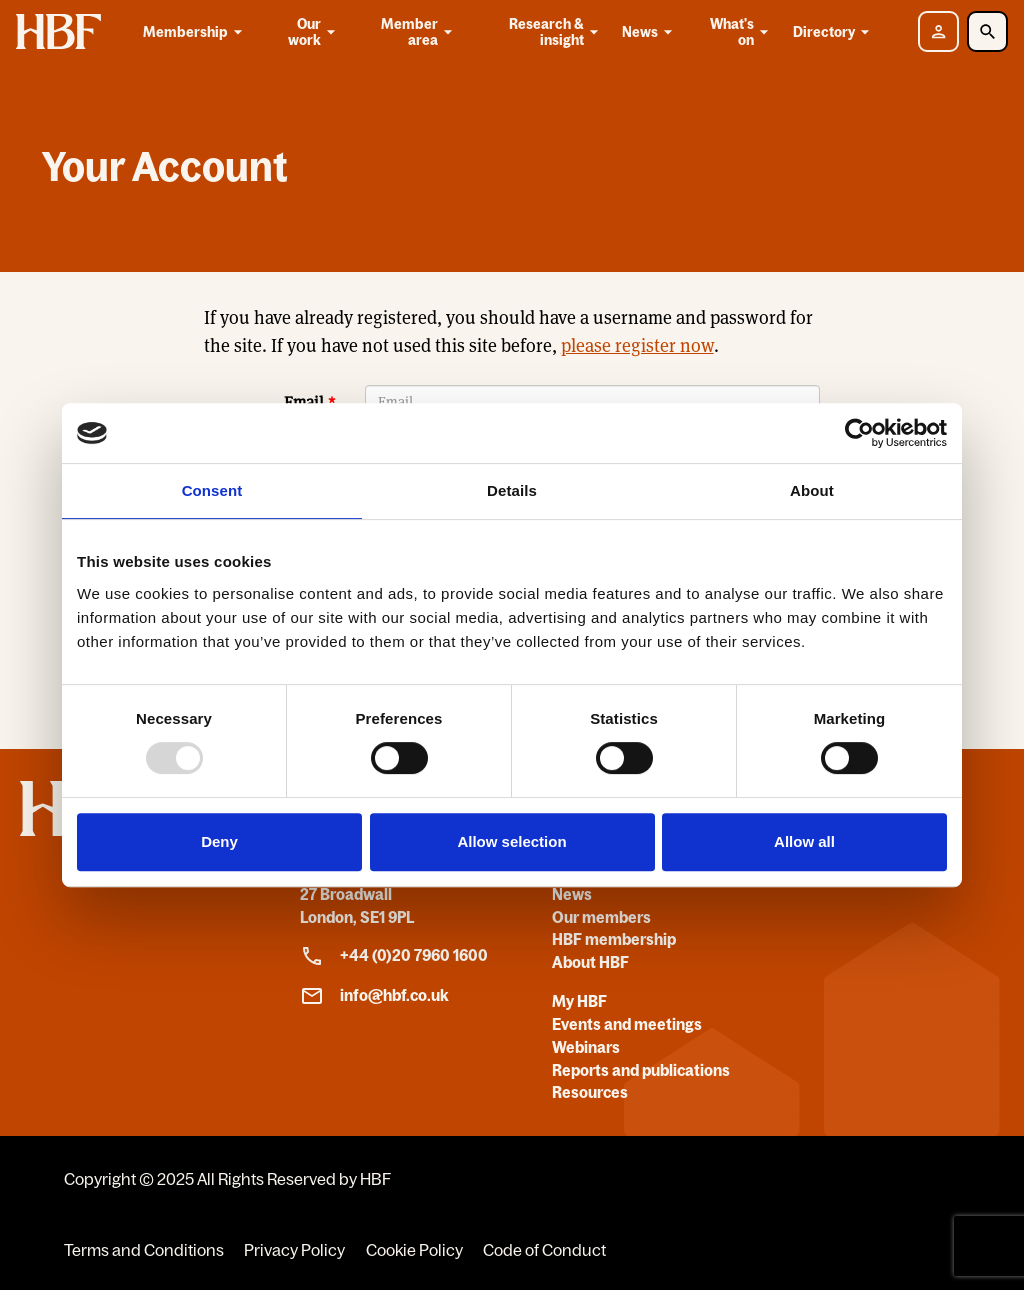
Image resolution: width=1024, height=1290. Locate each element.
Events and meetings (627, 1024)
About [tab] (812, 490)
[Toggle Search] (987, 31)
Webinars (586, 1047)
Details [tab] (512, 490)
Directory (834, 32)
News (650, 32)
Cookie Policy (414, 1250)
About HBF (590, 962)
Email (304, 402)
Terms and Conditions (144, 1250)
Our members (601, 917)
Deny (219, 841)
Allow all (804, 841)
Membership (196, 32)
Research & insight (555, 32)
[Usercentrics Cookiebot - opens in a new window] (859, 433)
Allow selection (511, 841)
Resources (590, 1092)
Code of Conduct (544, 1250)
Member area (418, 32)
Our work (313, 32)
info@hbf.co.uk (374, 996)
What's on (741, 32)
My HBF (579, 1001)
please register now (637, 345)
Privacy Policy (294, 1250)
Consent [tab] (212, 490)
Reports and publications (641, 1070)
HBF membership (614, 939)
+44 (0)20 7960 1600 (394, 956)
